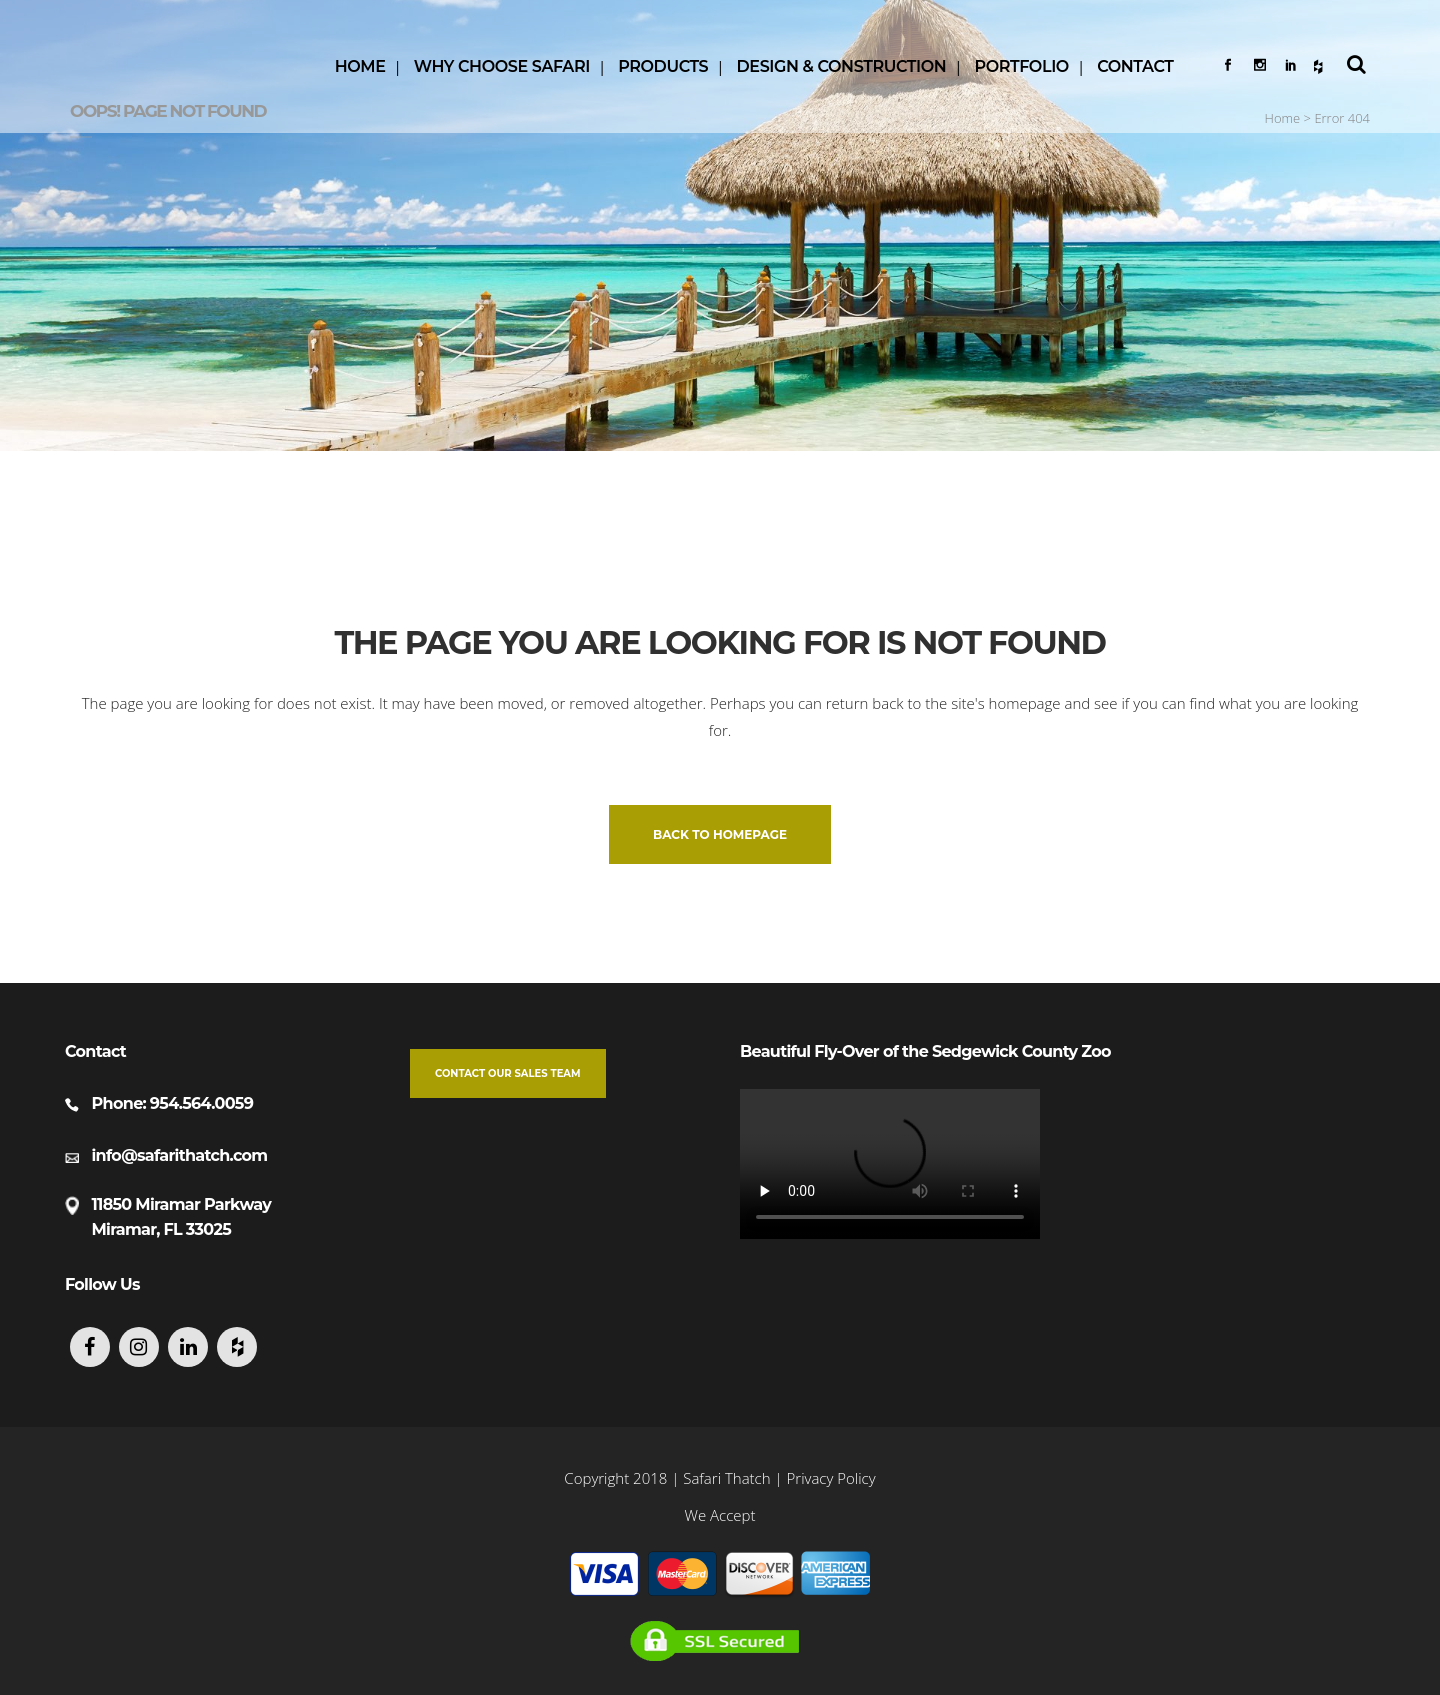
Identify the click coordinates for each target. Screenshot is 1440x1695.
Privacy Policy (831, 1478)
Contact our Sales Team (508, 1073)
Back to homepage (720, 834)
